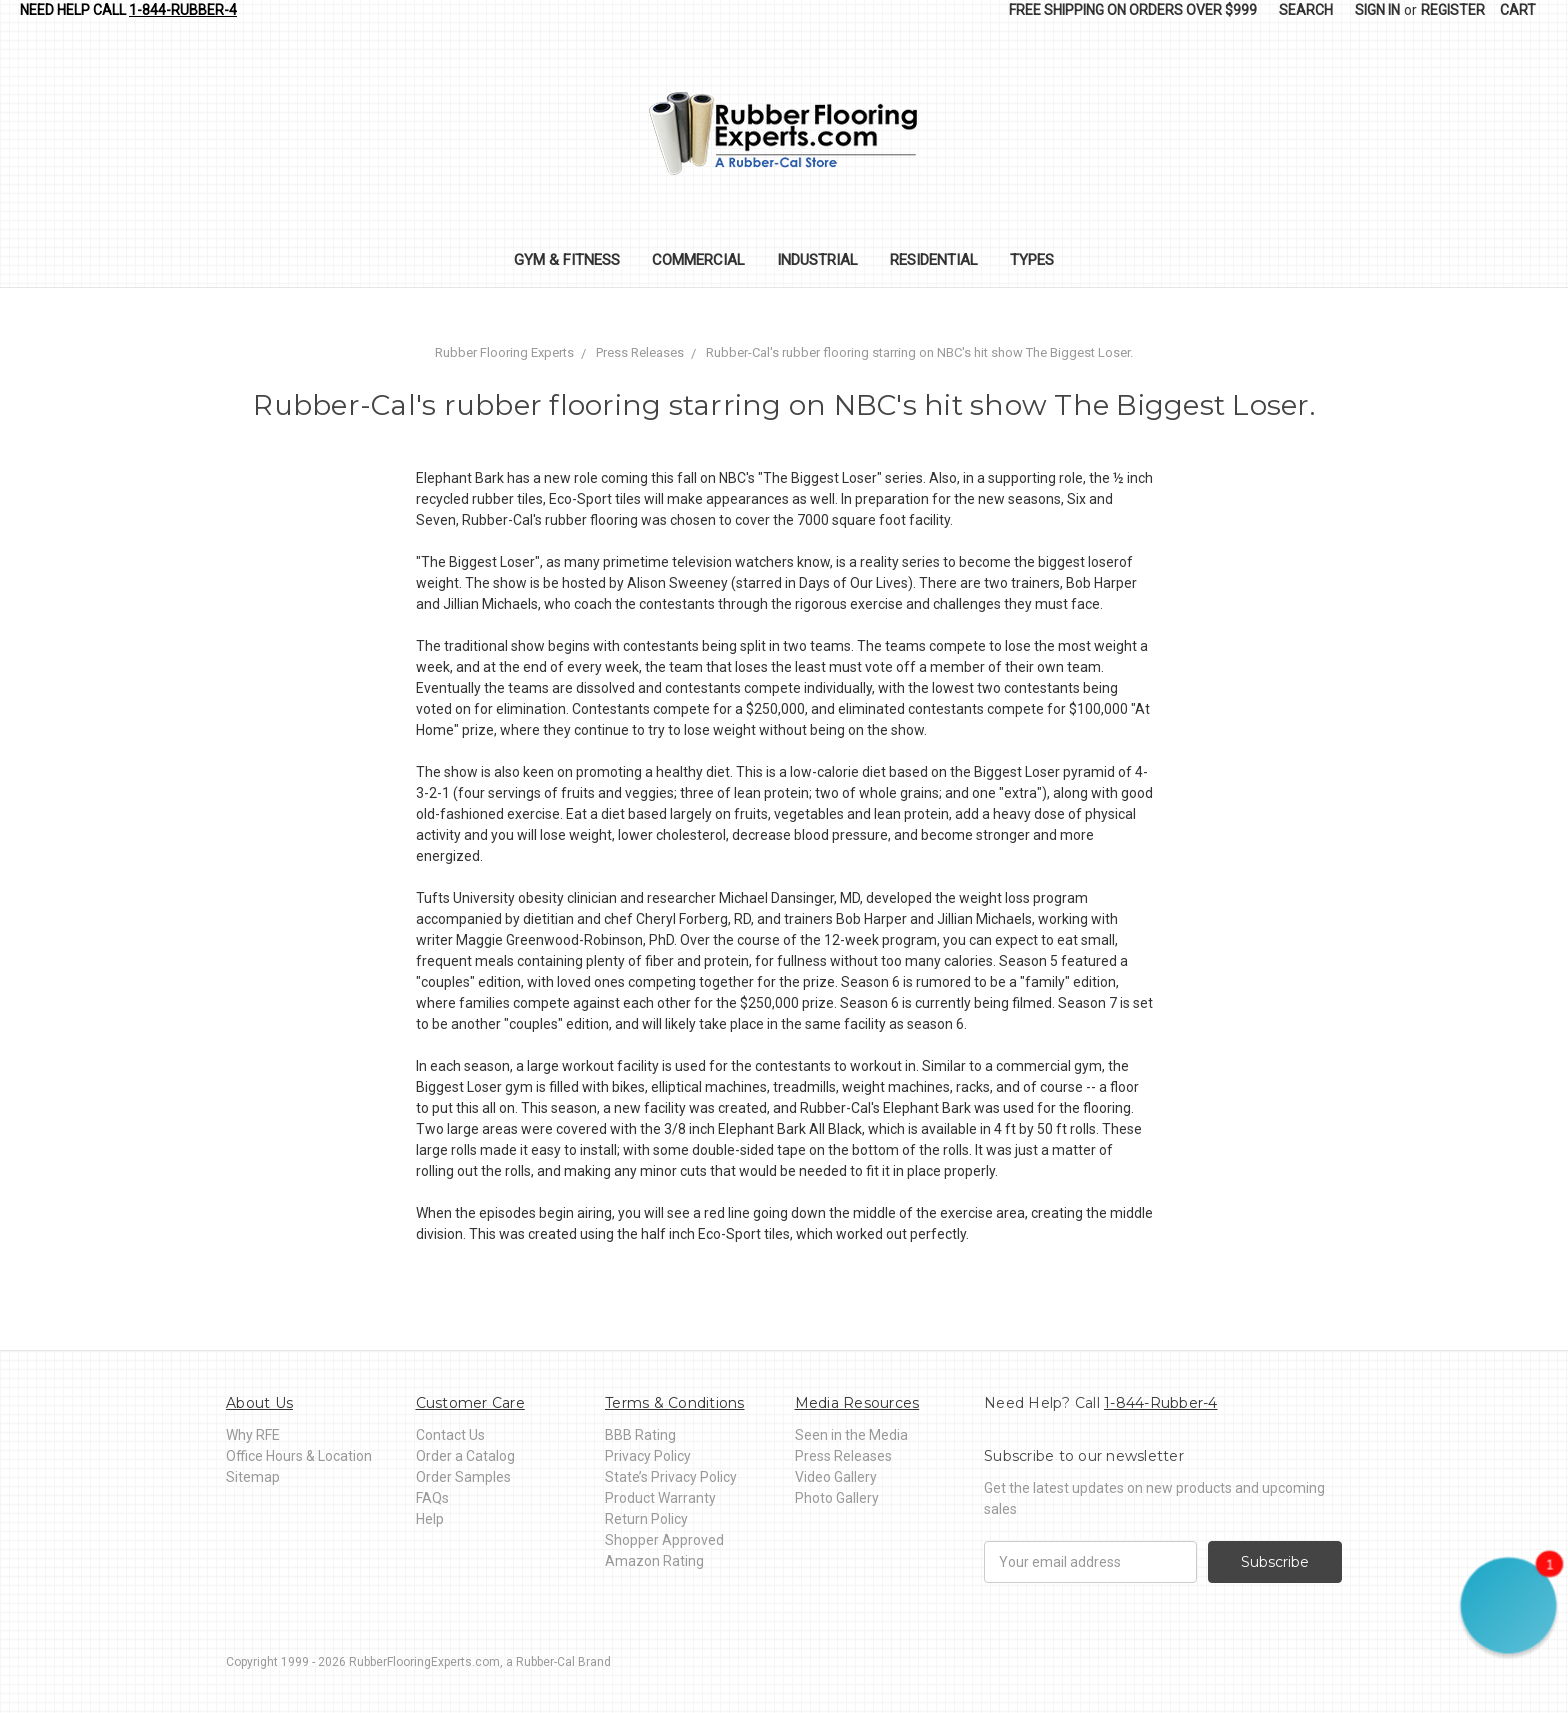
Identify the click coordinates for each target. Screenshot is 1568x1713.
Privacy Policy (648, 1456)
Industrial (817, 260)
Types (1032, 260)
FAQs (432, 1498)
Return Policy (646, 1519)
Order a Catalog (465, 1456)
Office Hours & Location (299, 1456)
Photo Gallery (837, 1498)
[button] (1509, 1606)
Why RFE (253, 1435)
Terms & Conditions (675, 1403)
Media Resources (857, 1403)
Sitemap (253, 1477)
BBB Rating (640, 1435)
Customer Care (470, 1403)
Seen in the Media (851, 1435)
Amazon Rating (654, 1561)
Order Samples (463, 1477)
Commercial (698, 260)
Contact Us (450, 1435)
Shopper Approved (664, 1540)
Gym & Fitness (567, 260)
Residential (934, 260)
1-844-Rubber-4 (183, 10)
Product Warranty (660, 1498)
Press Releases (843, 1456)
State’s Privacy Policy (671, 1477)
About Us (259, 1403)
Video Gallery (836, 1477)
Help (430, 1519)
